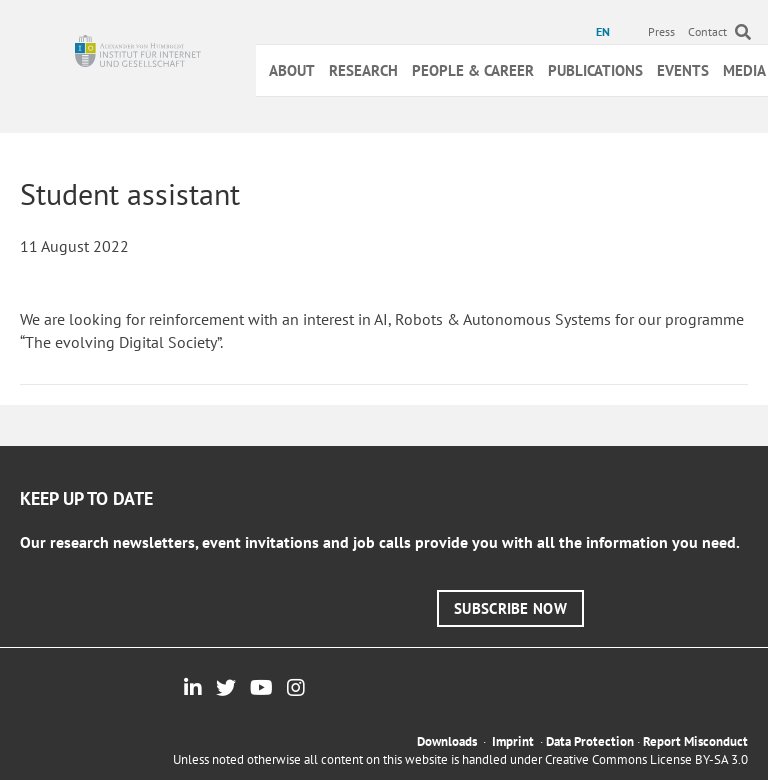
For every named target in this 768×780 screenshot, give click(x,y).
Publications (595, 70)
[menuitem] (605, 32)
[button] (510, 608)
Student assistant (130, 193)
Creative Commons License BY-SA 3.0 (646, 759)
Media (744, 70)
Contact (707, 31)
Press (661, 31)
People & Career (473, 70)
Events (683, 70)
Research (363, 70)
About (292, 70)
